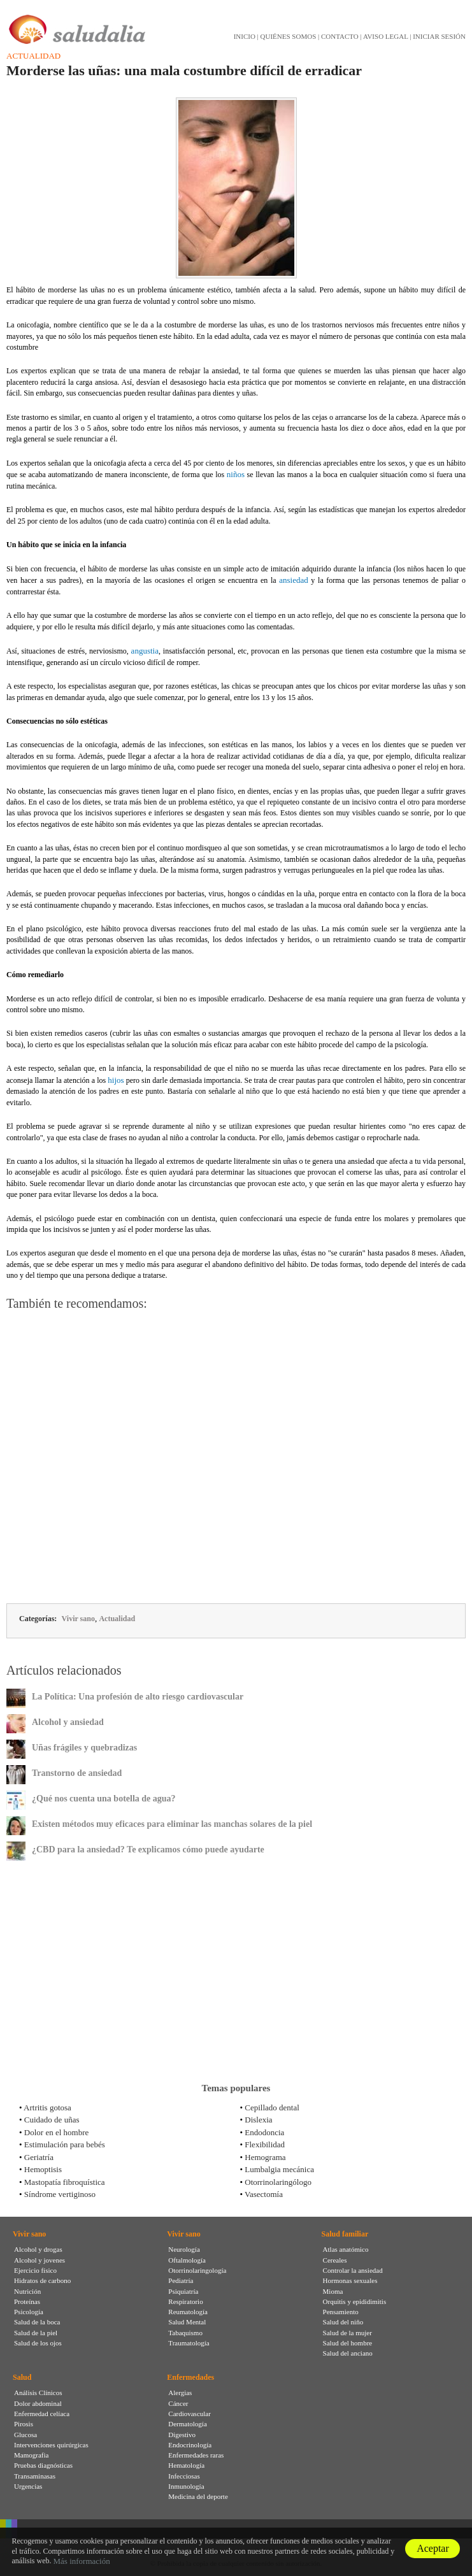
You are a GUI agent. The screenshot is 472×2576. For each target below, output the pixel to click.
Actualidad (33, 56)
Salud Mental (187, 2322)
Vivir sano (78, 1618)
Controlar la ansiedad (353, 2270)
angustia (145, 650)
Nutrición (27, 2291)
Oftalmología (187, 2260)
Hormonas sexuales (350, 2280)
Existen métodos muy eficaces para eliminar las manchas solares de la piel (172, 1824)
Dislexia (258, 2119)
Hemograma (265, 2157)
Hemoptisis (43, 2169)
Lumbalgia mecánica (279, 2169)
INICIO (244, 36)
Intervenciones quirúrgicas (51, 2445)
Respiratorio (185, 2301)
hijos (116, 1080)
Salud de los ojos (38, 2343)
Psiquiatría (183, 2291)
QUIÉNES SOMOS (289, 36)
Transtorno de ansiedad (77, 1773)
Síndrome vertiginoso (60, 2194)
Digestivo (182, 2434)
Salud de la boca (37, 2322)
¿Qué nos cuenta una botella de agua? (104, 1798)
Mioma (333, 2291)
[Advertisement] (236, 1459)
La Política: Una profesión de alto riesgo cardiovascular (137, 1696)
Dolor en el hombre (56, 2132)
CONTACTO (340, 36)
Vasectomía (264, 2194)
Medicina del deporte (197, 2496)
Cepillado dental (272, 2107)
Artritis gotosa (47, 2107)
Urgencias (28, 2486)
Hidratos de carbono (42, 2280)
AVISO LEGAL (385, 36)
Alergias (180, 2392)
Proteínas (27, 2301)
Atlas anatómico (346, 2249)
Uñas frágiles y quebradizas (84, 1747)
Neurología (183, 2249)
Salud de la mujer (347, 2332)
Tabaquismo (185, 2332)
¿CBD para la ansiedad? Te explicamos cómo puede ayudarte (148, 1849)
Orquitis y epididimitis (355, 2301)
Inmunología (186, 2486)
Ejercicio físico (35, 2270)
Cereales (335, 2260)
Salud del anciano (348, 2353)
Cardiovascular (189, 2413)
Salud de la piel (35, 2332)
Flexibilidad (265, 2144)
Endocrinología (189, 2445)
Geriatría (39, 2157)
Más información (82, 2561)
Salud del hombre (348, 2343)
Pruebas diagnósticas (43, 2465)
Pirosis (23, 2424)
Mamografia (31, 2455)
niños (236, 474)
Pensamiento (341, 2311)
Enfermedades (190, 2377)
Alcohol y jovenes (39, 2260)
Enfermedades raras (196, 2455)
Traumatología (188, 2343)
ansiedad (293, 580)
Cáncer (178, 2403)
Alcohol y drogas (38, 2249)
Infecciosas (183, 2476)
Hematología (186, 2465)
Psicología (28, 2311)
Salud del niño (343, 2322)
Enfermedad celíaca (41, 2413)
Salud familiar (345, 2233)
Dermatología (187, 2424)
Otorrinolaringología (197, 2270)
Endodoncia (264, 2132)
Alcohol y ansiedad (68, 1722)
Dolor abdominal (38, 2403)
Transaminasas (34, 2476)
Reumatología (188, 2311)
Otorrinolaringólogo (278, 2182)
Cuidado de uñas (52, 2119)
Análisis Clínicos (38, 2392)
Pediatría (180, 2280)
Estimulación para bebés (64, 2144)
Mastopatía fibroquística (64, 2182)
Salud (22, 2377)
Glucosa (25, 2434)
